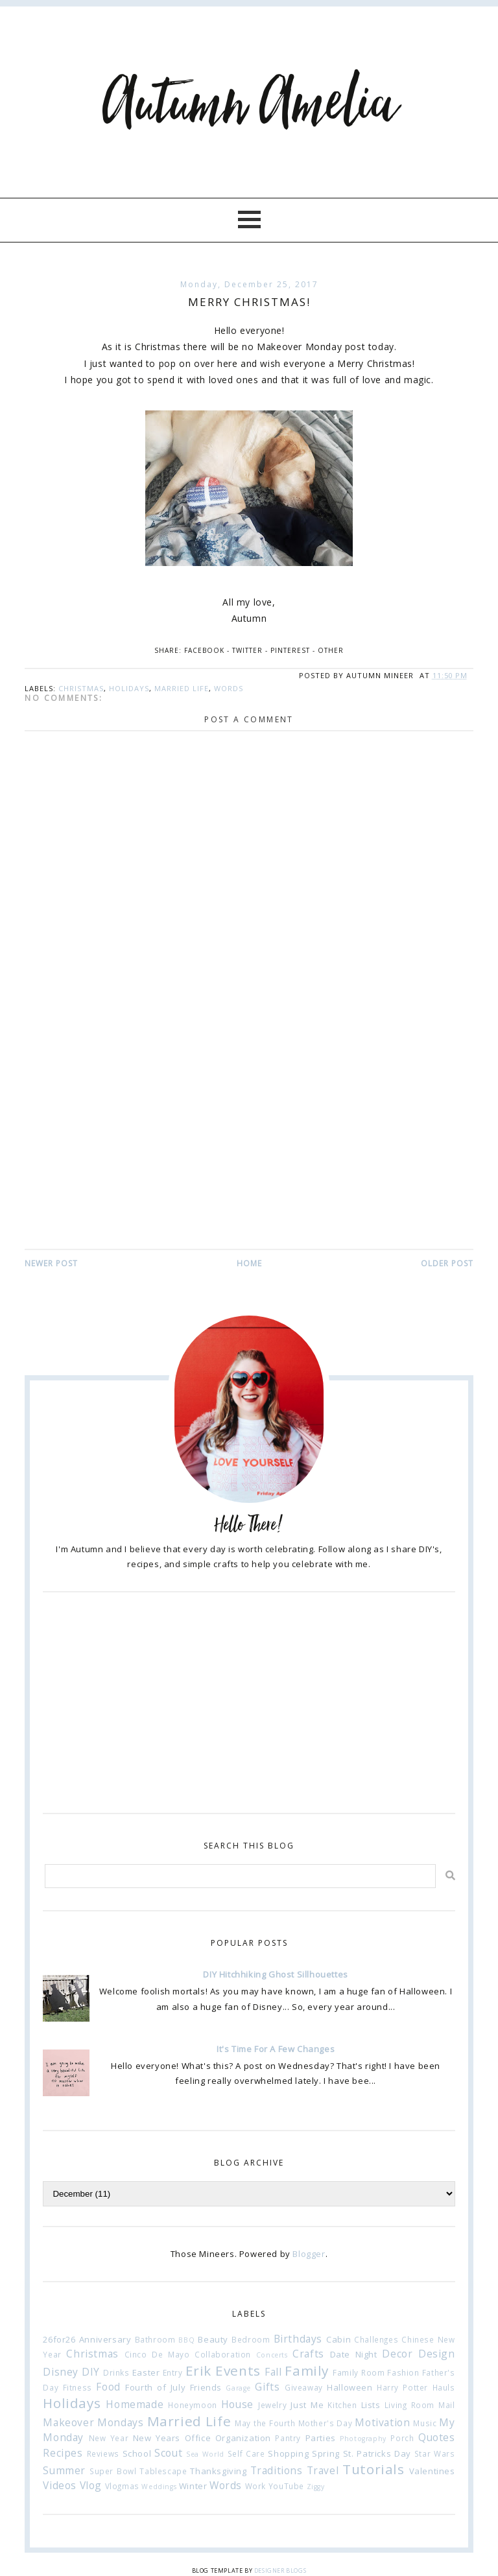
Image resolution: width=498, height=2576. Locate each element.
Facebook (204, 650)
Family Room (359, 2372)
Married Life (181, 688)
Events (238, 2370)
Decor (397, 2353)
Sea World (205, 2454)
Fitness (77, 2387)
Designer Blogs (280, 2570)
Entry (173, 2372)
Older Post (447, 1263)
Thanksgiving (218, 2471)
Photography (363, 2438)
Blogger (308, 2254)
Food (108, 2387)
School (137, 2453)
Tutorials (373, 2469)
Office (198, 2438)
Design (436, 2353)
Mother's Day (325, 2423)
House (237, 2404)
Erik (198, 2370)
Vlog (91, 2485)
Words (228, 688)
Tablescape (163, 2471)
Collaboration (223, 2354)
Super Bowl (112, 2471)
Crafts (308, 2353)
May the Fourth (265, 2423)
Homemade (134, 2404)
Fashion (403, 2372)
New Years (156, 2438)
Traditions (276, 2470)
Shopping (288, 2453)
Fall (273, 2372)
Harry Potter (402, 2387)
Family (307, 2370)
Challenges (376, 2339)
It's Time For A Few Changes (276, 2049)
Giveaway (304, 2387)
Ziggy (316, 2486)
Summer (64, 2470)
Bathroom (155, 2339)
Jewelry (272, 2405)
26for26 (59, 2339)
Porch (402, 2438)
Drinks (116, 2372)
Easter (146, 2372)
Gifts (267, 2387)
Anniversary (105, 2339)
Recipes (62, 2453)
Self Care (246, 2453)
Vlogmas (122, 2486)
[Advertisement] (249, 1150)
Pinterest (290, 650)
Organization (243, 2438)
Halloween (349, 2387)
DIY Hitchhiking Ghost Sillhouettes (275, 1974)
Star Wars (434, 2453)
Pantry (288, 2438)
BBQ (186, 2340)
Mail (446, 2405)
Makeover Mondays (93, 2422)
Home (249, 1263)
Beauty (213, 2339)
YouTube (286, 2486)
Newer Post (51, 1263)
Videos (60, 2485)
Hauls (444, 2387)
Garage (238, 2388)
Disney (60, 2372)
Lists (371, 2405)
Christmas (81, 688)
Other (331, 650)
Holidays (129, 688)
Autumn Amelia (249, 105)
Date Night (353, 2354)
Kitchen (342, 2405)
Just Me (307, 2405)
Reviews (103, 2453)
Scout (168, 2453)
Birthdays (298, 2339)
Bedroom (250, 2339)
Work (255, 2486)
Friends (206, 2387)
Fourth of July (155, 2387)
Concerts (272, 2354)
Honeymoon (192, 2405)
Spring (326, 2453)
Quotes (436, 2437)
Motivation (382, 2422)
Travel (323, 2470)
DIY (91, 2372)
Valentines (432, 2471)
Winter (193, 2486)
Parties (320, 2438)
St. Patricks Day (377, 2453)
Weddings (158, 2486)
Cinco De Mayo (157, 2354)
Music (424, 2423)
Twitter (247, 650)
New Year (109, 2438)
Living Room (409, 2405)
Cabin (338, 2339)
